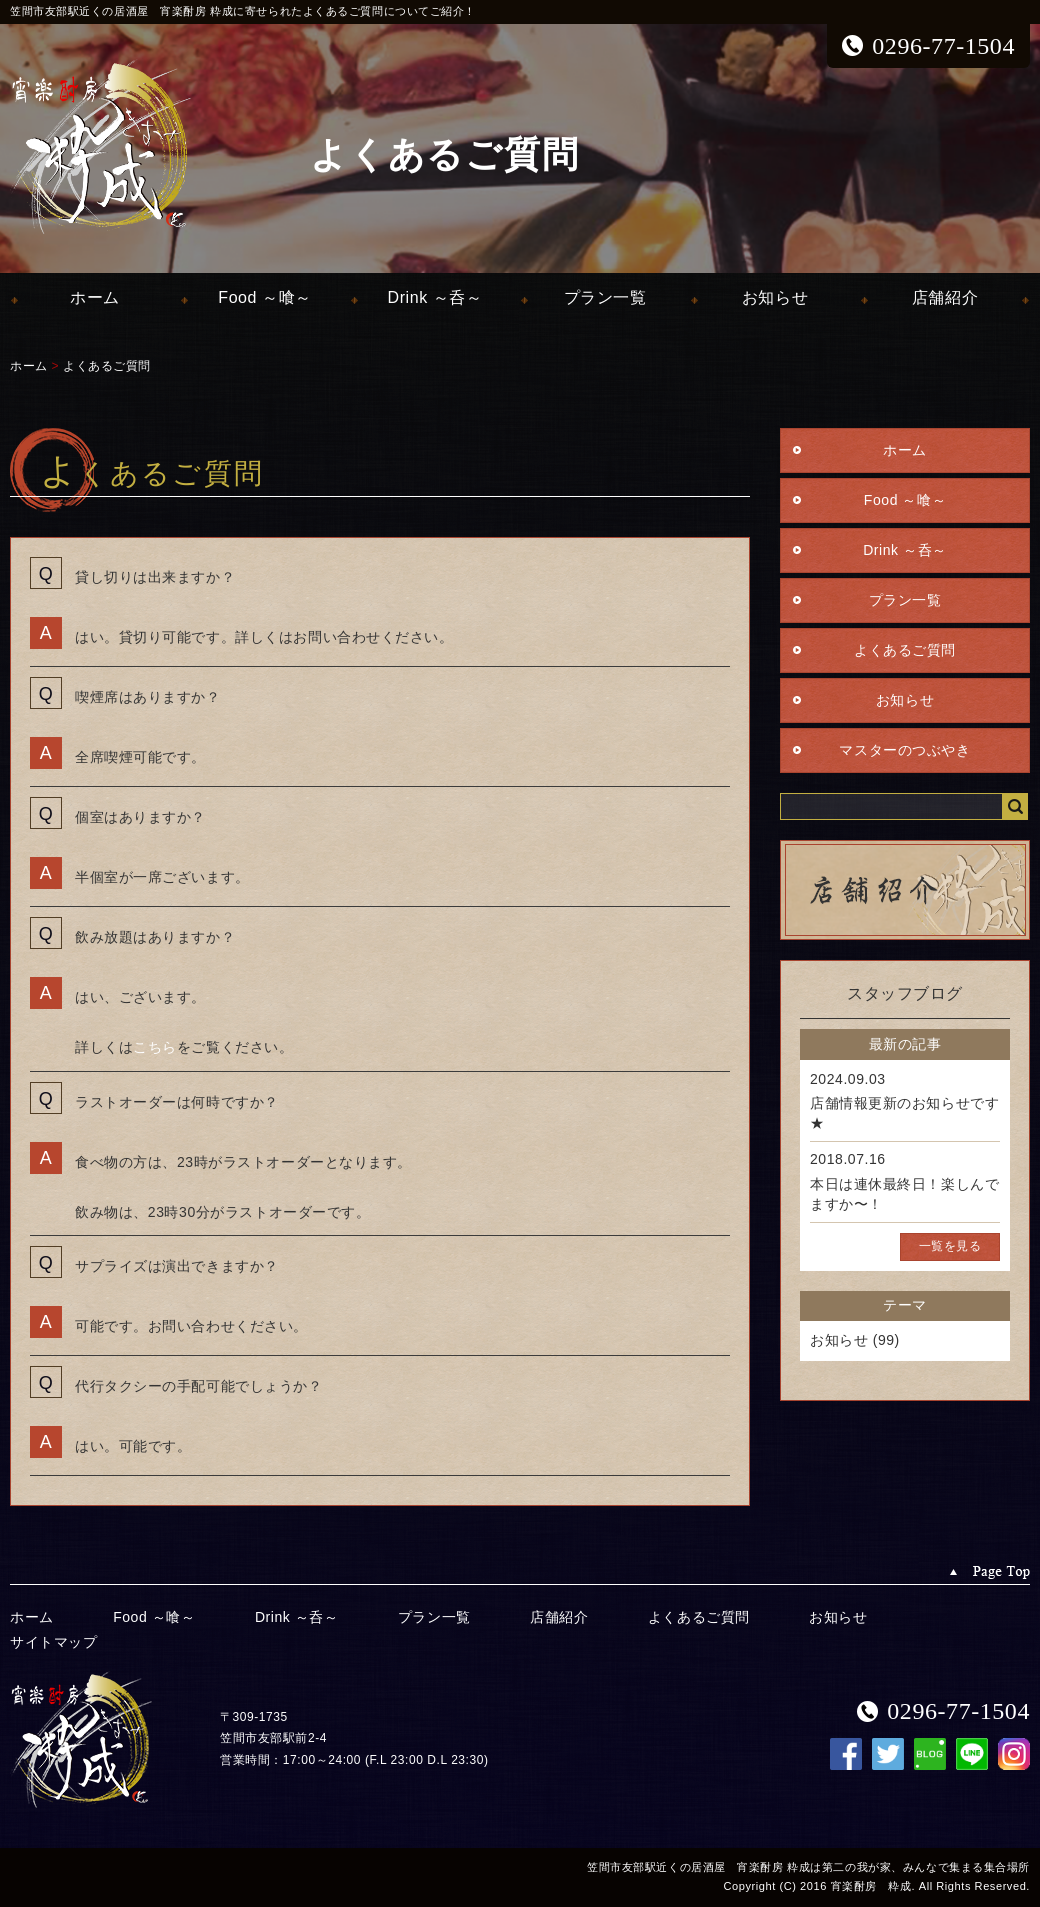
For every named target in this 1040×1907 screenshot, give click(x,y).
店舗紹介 (945, 297)
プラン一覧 (605, 297)
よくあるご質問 (107, 366)
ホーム (95, 297)
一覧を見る (950, 1246)
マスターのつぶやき (904, 750)
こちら (155, 1047)
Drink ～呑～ (435, 297)
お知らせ (775, 297)
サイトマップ (53, 1642)
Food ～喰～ (264, 297)
